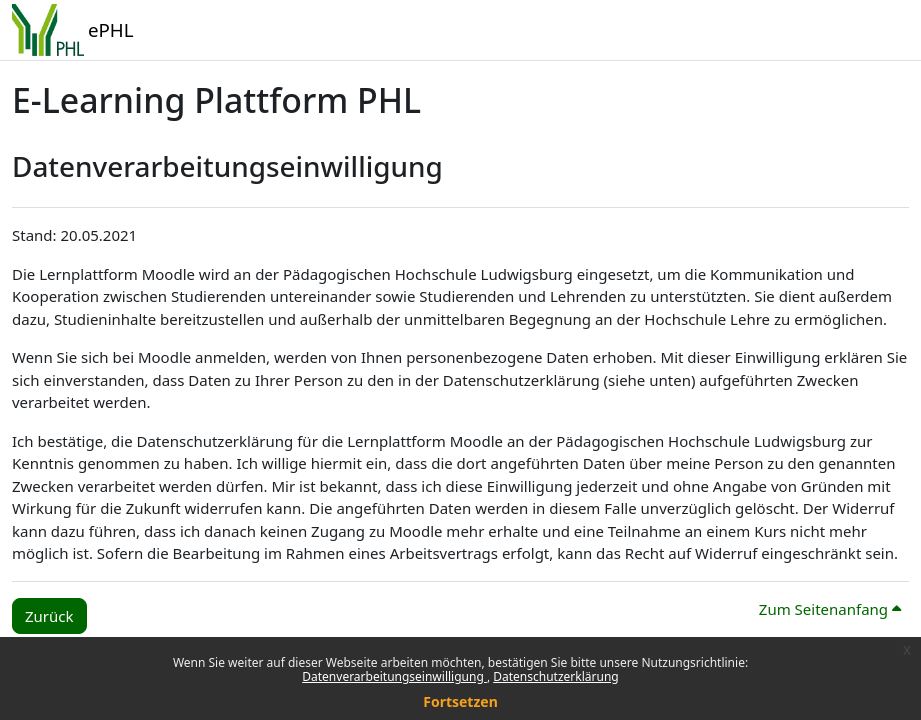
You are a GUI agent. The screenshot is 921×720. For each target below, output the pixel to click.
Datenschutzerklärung (555, 676)
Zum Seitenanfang (830, 609)
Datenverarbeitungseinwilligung (394, 676)
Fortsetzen (460, 701)
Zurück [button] (49, 616)
